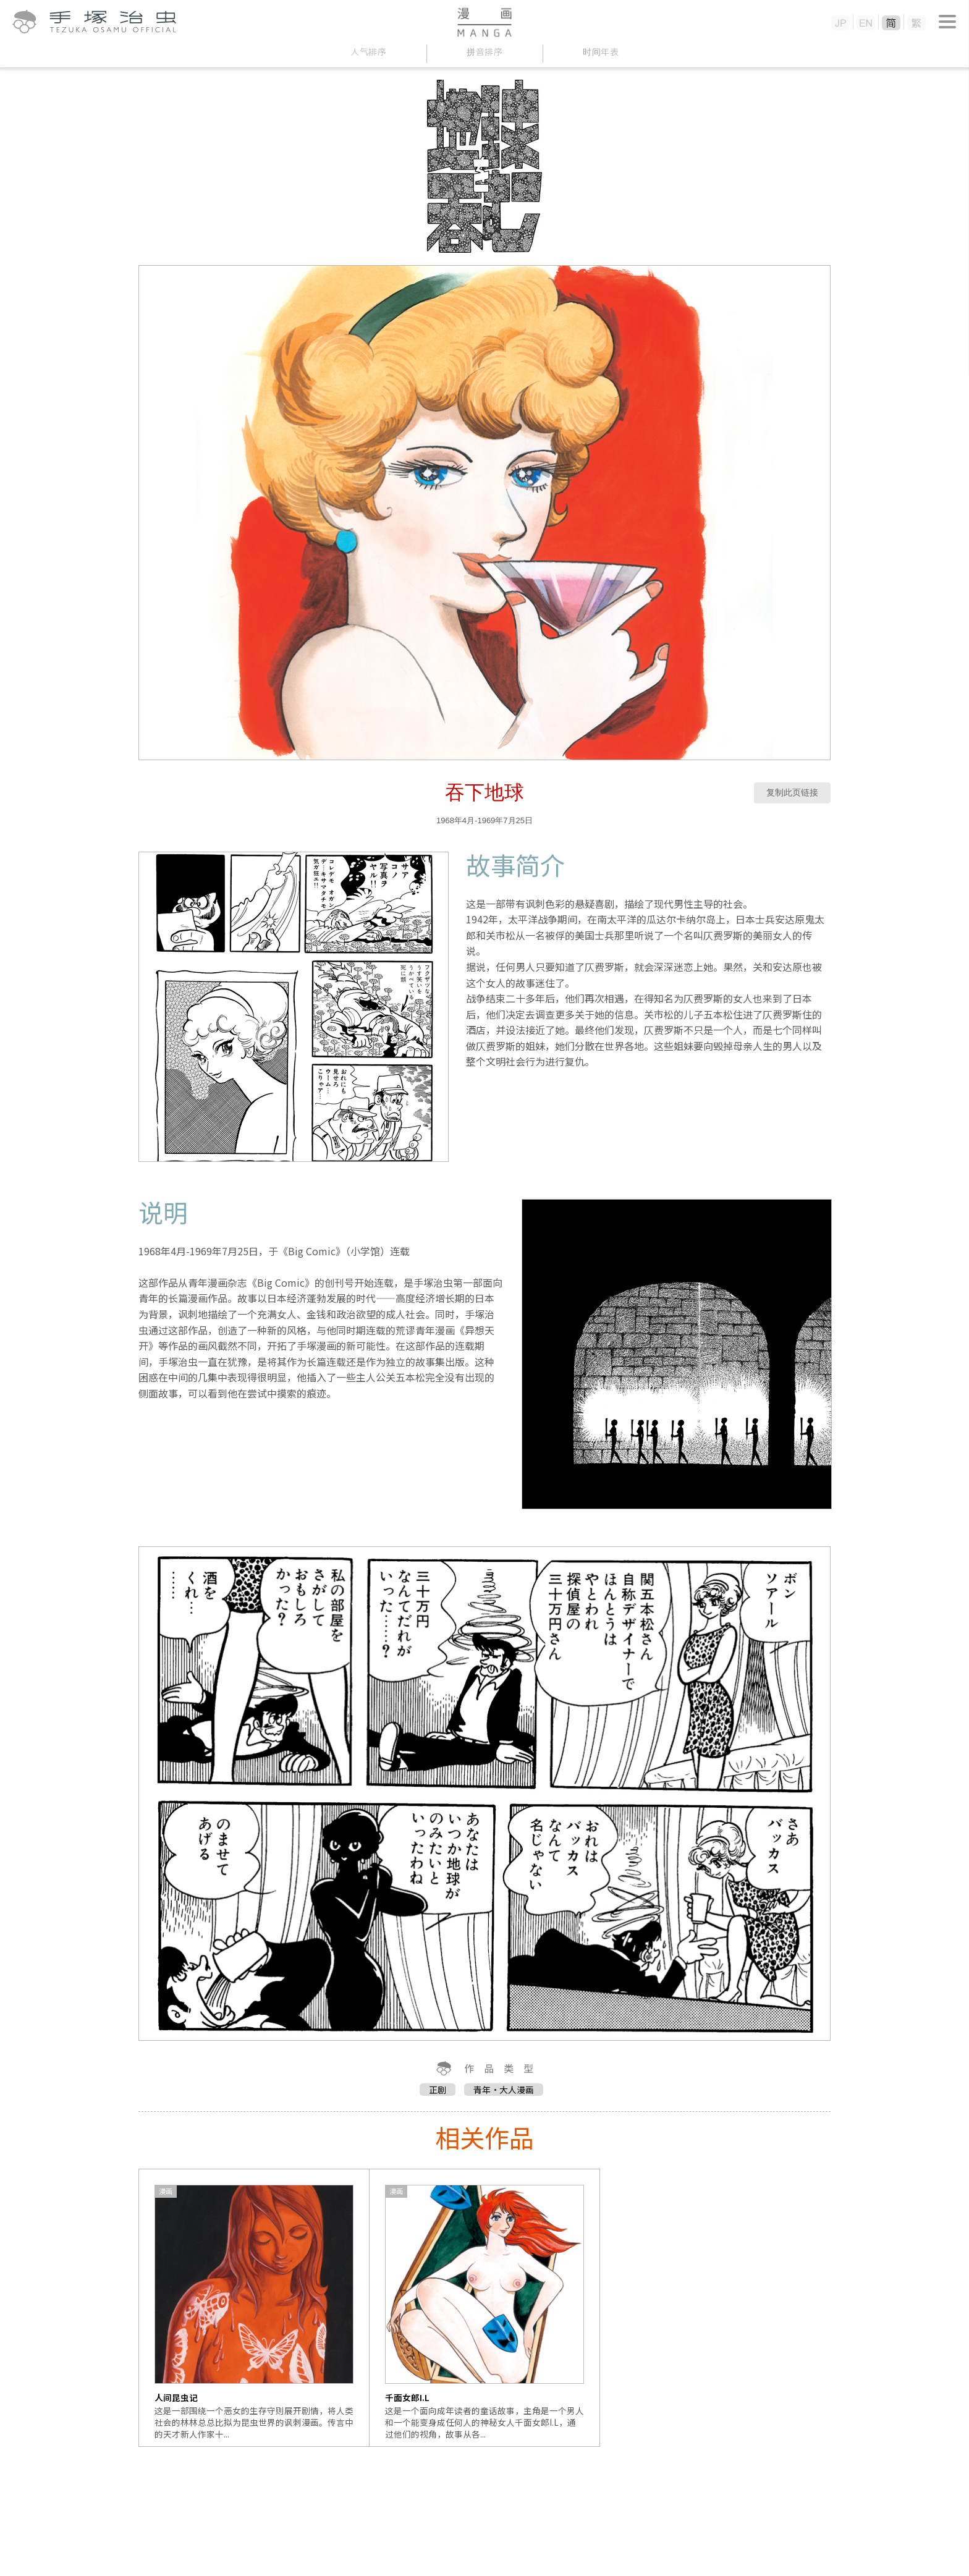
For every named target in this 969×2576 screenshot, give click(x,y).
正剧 (437, 2089)
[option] (254, 2308)
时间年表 (601, 51)
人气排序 (368, 51)
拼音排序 (485, 51)
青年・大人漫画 (503, 2089)
